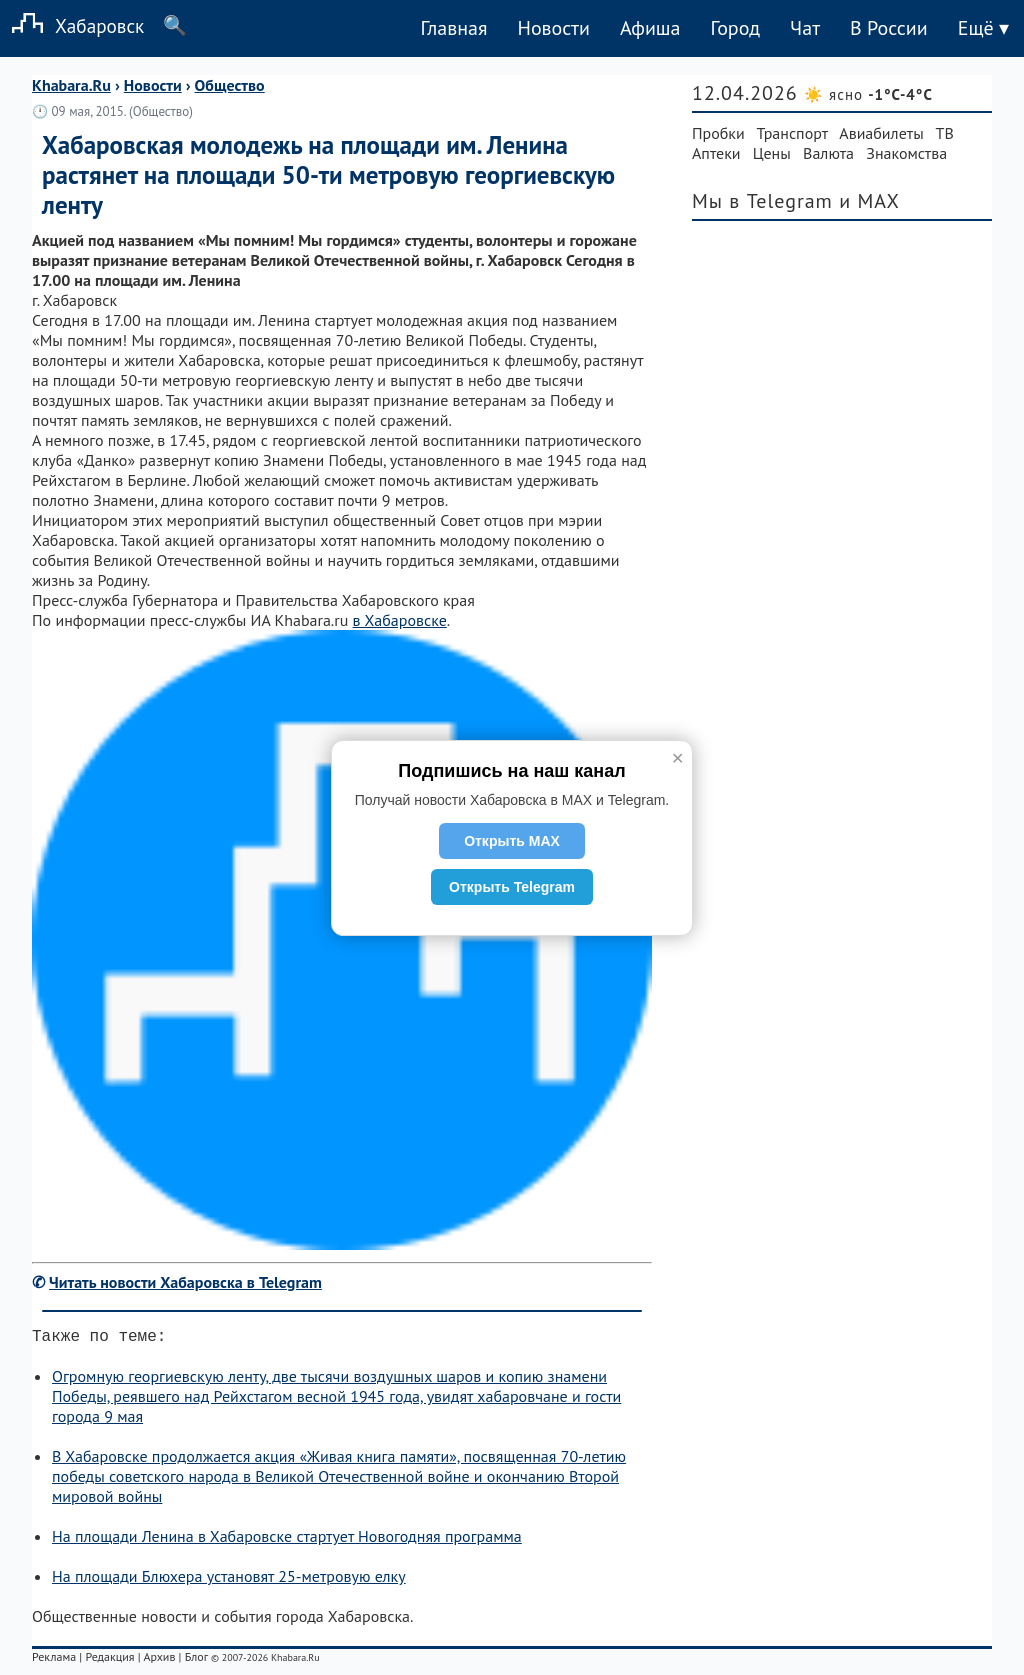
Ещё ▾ (983, 28)
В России (889, 28)
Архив (159, 1660)
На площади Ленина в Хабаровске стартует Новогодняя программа (287, 1540)
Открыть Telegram (512, 887)
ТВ (945, 133)
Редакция (109, 1660)
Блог (196, 1660)
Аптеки (716, 153)
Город (736, 28)
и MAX (869, 201)
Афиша (650, 28)
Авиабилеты (881, 133)
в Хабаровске (400, 620)
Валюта (828, 153)
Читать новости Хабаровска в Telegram (185, 1282)
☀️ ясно (868, 94)
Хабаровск (72, 25)
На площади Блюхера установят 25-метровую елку (229, 1580)
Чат (805, 28)
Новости (553, 28)
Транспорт (792, 133)
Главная (453, 28)
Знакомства (906, 153)
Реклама (54, 1660)
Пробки (718, 133)
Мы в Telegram (762, 201)
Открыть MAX (512, 841)
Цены (772, 153)
